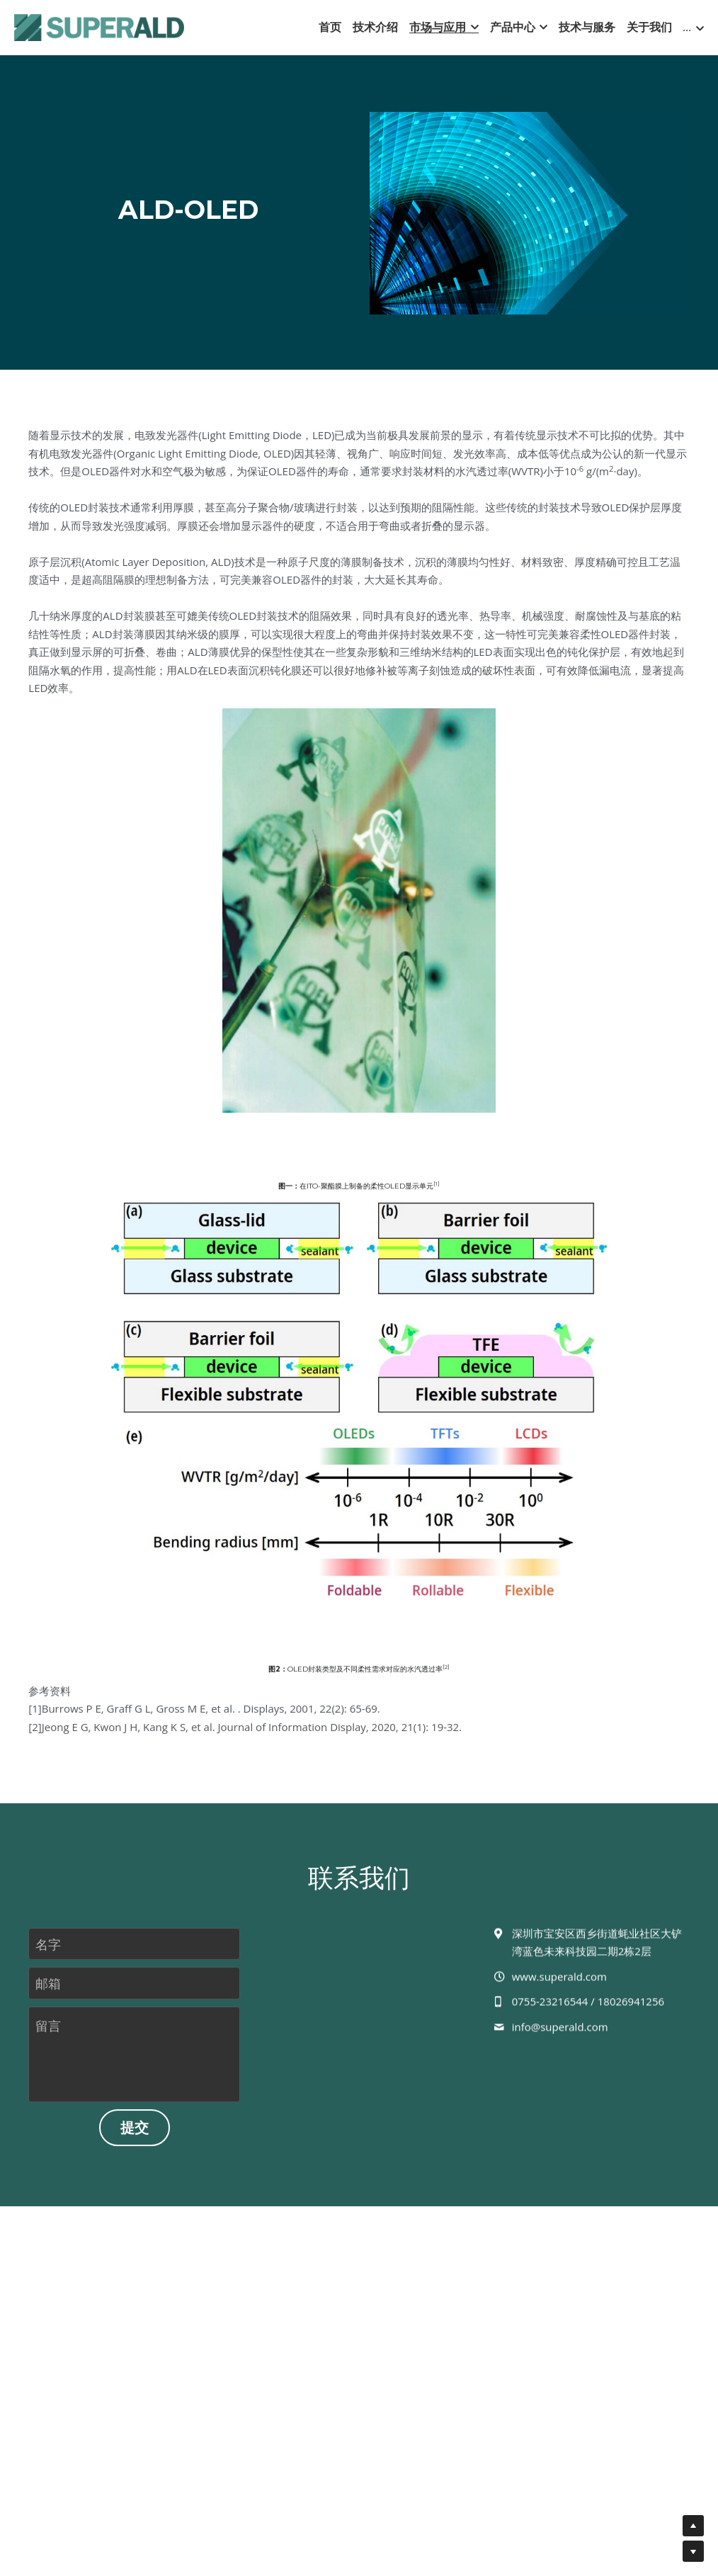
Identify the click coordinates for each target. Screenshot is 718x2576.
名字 (48, 1952)
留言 (48, 2034)
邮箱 (48, 1990)
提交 (134, 2135)
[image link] (99, 27)
